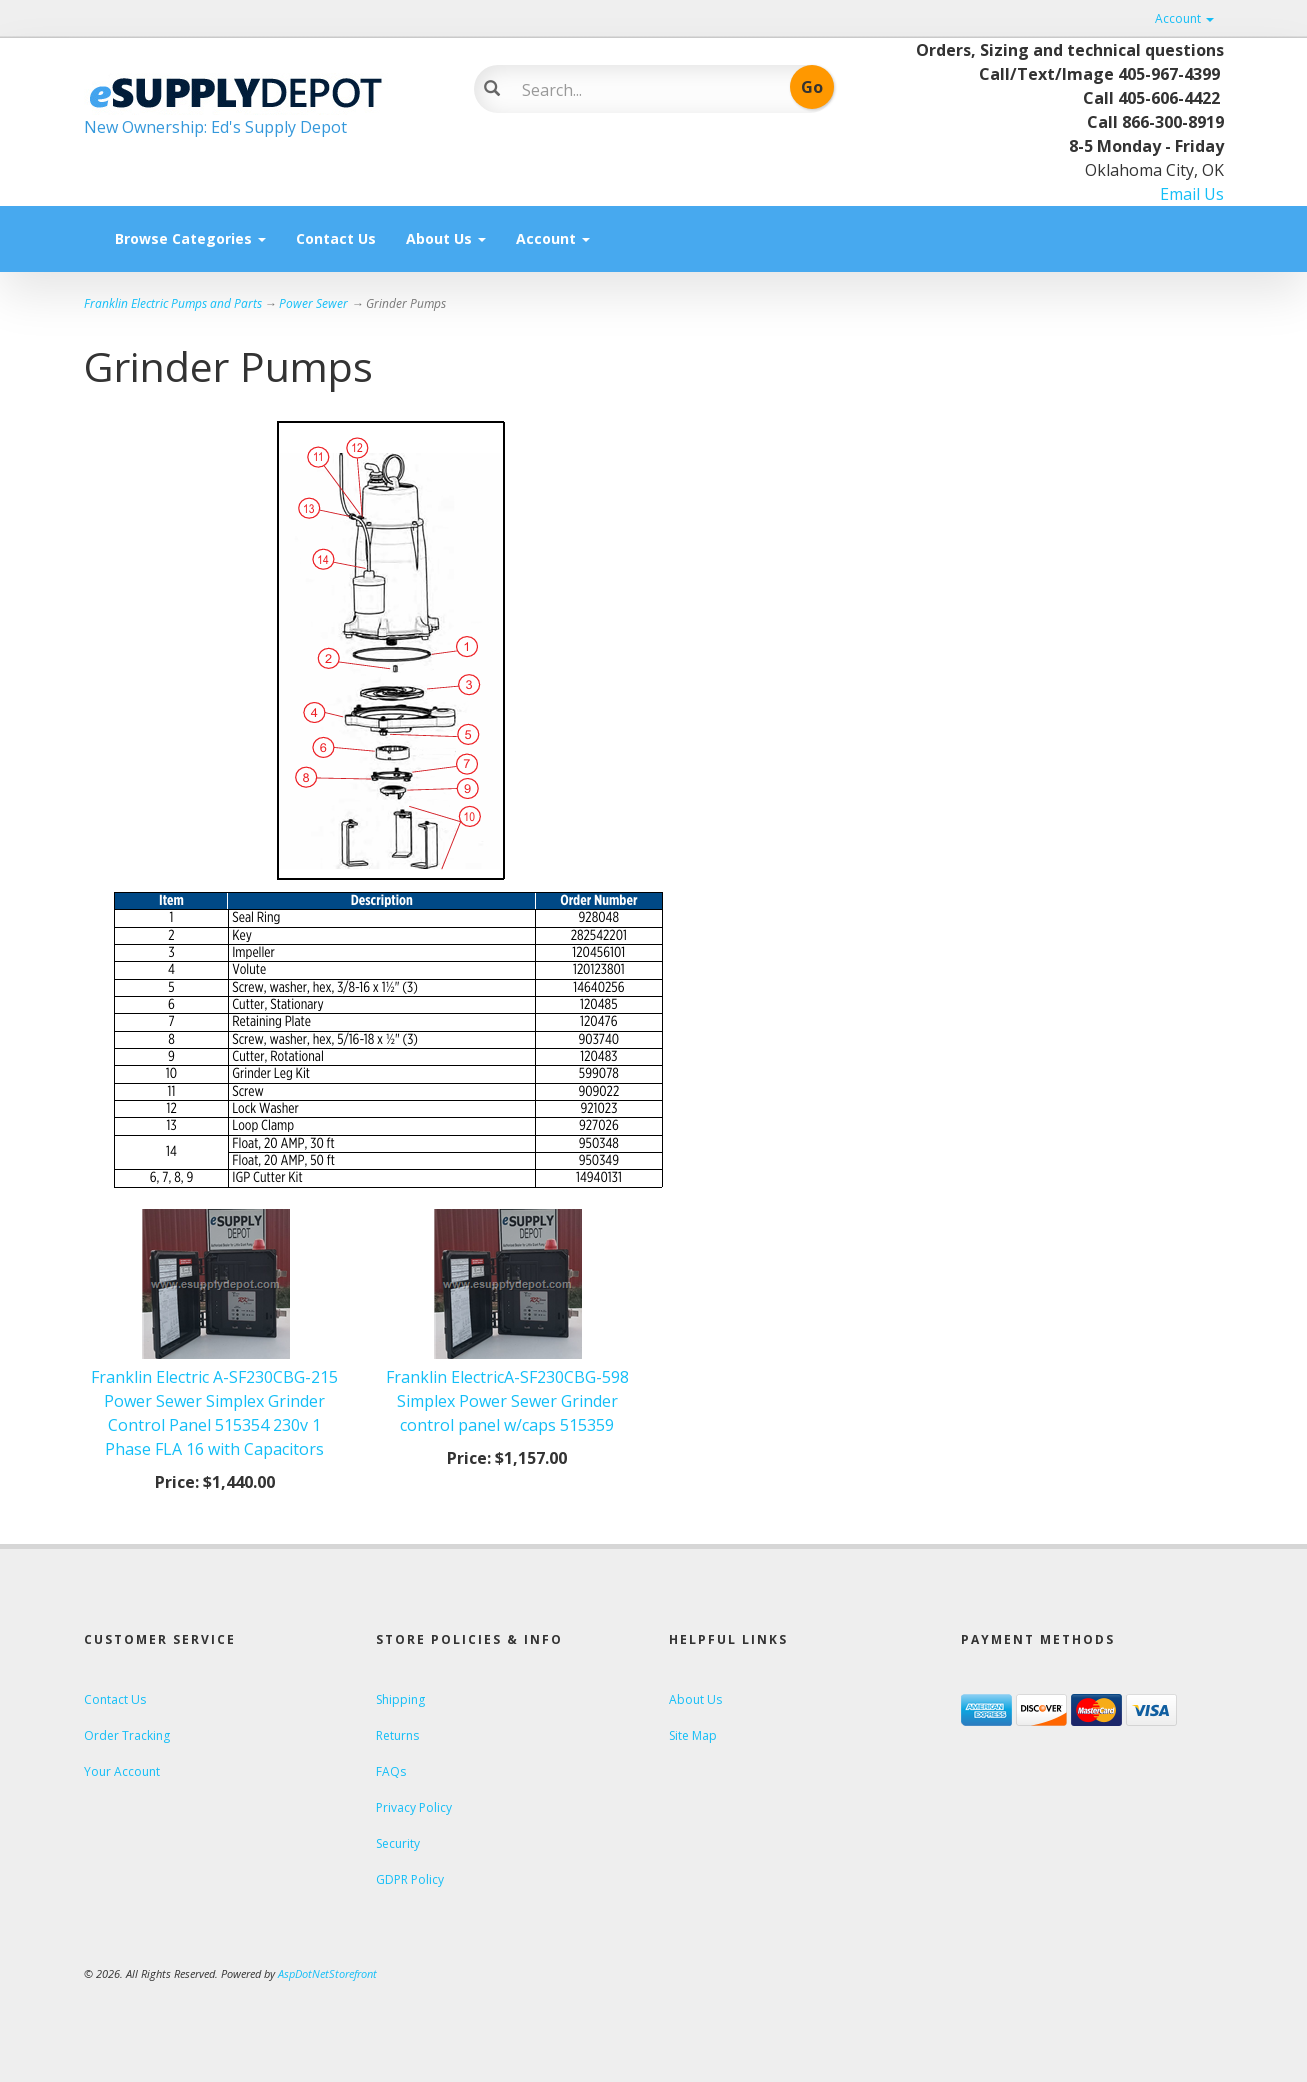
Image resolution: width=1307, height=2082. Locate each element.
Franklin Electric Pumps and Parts (173, 303)
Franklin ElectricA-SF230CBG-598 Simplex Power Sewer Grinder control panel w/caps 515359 (507, 1401)
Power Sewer (313, 303)
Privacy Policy (414, 1807)
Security (398, 1843)
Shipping (400, 1699)
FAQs (391, 1771)
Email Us (1192, 194)
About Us (446, 238)
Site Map (693, 1735)
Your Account (122, 1771)
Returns (397, 1735)
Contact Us (336, 238)
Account (1184, 18)
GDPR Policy (410, 1879)
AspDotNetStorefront (327, 1973)
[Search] (639, 90)
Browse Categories (190, 238)
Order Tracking (127, 1735)
